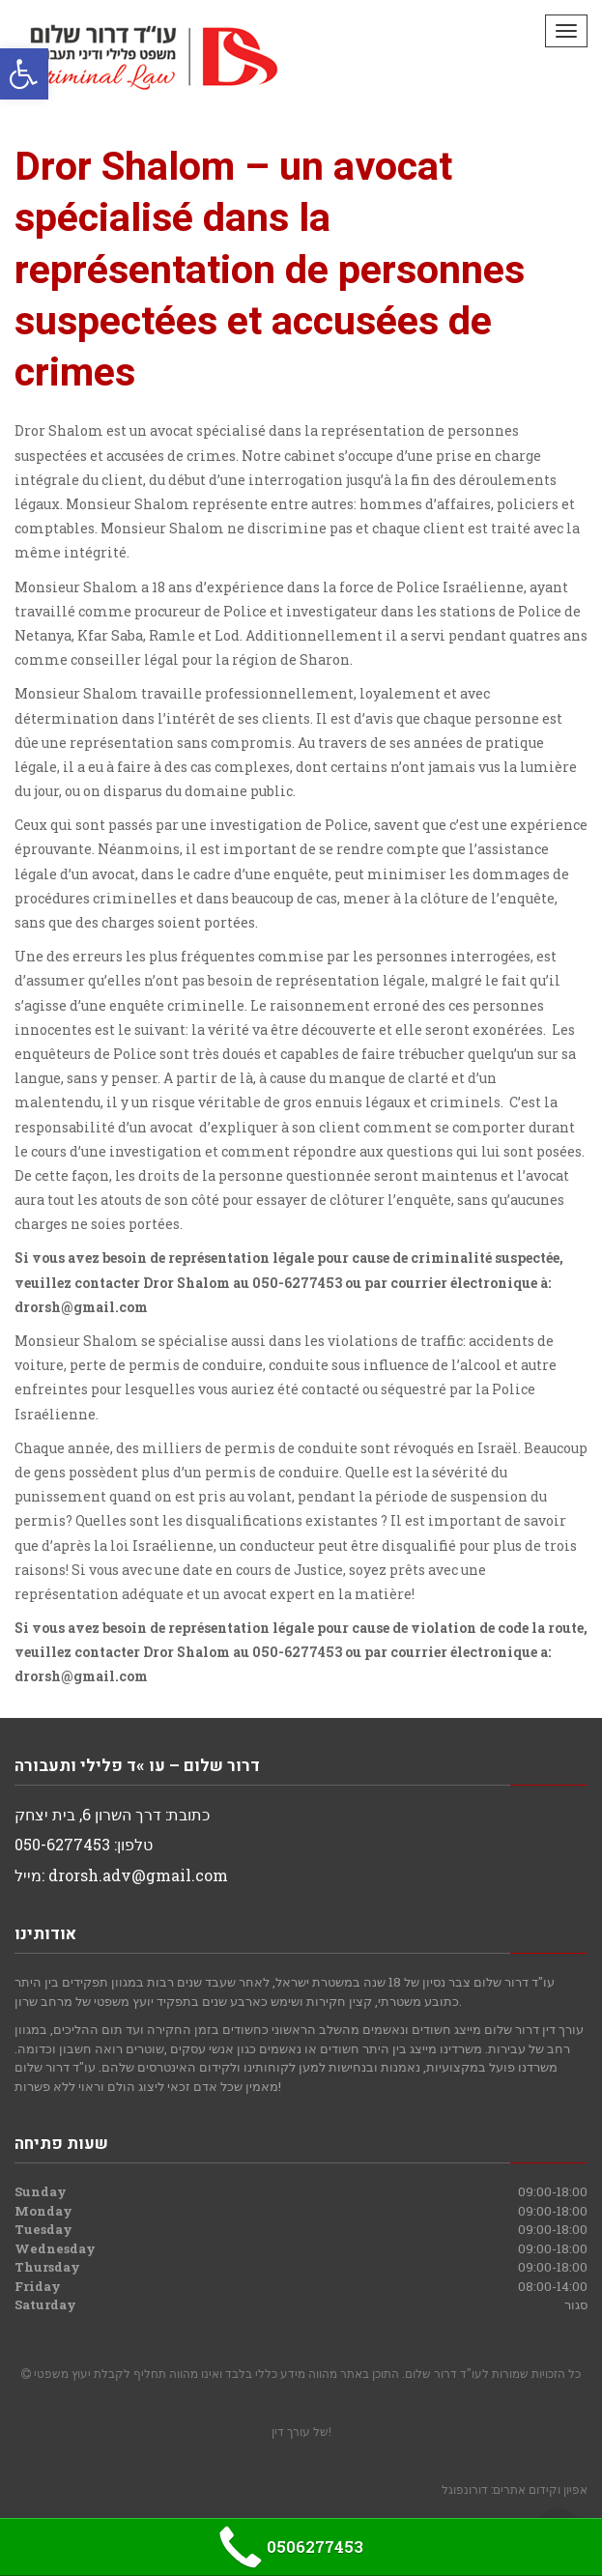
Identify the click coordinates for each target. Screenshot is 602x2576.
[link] (24, 74)
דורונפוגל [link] (465, 2489)
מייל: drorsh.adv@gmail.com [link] (121, 1875)
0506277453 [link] (288, 2547)
